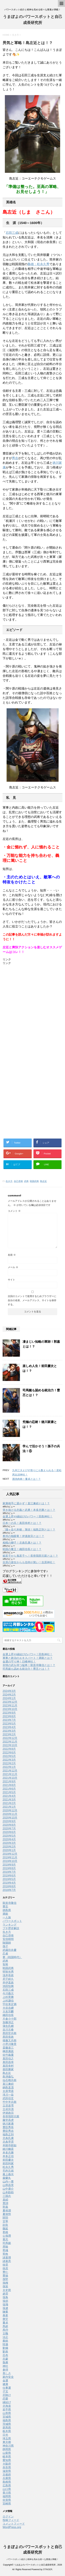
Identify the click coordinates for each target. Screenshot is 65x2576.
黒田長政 (8, 2036)
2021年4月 (9, 1795)
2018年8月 (9, 1886)
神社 (5, 2366)
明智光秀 (8, 1971)
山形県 (7, 2413)
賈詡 (5, 2203)
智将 (5, 1964)
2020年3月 (9, 1843)
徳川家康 (8, 2123)
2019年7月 (9, 1871)
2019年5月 (9, 1879)
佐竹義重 (8, 2054)
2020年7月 (9, 1828)
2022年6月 (9, 1752)
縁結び (7, 2402)
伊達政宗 (8, 2112)
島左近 (43, 1181)
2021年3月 (9, 1799)
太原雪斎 (8, 2091)
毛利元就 (8, 2170)
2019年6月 (9, 1875)
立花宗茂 (8, 2109)
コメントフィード (14, 2523)
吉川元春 (8, 2029)
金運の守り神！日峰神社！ (19, 1661)
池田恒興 (8, 1986)
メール (13, 1267)
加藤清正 (8, 2022)
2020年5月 (9, 1835)
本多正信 (8, 2156)
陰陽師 (7, 1942)
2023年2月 (9, 1734)
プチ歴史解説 (11, 1928)
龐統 (5, 2340)
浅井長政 (8, 1975)
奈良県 (7, 2467)
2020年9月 (9, 1821)
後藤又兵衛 (9, 2040)
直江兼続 (8, 2083)
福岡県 (7, 2496)
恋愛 (5, 2398)
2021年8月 (9, 1785)
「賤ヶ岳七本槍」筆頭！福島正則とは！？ (29, 1529)
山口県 (7, 2489)
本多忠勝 (8, 2152)
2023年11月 (10, 1705)
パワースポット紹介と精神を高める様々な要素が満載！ (33, 2559)
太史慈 (7, 2290)
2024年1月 (9, 1698)
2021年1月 (9, 1806)
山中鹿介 (8, 2188)
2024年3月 (9, 1691)
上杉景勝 (8, 1997)
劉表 (5, 2351)
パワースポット (12, 1921)
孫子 (5, 1946)
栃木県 (7, 2431)
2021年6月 (9, 1788)
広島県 (7, 2485)
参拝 (5, 2369)
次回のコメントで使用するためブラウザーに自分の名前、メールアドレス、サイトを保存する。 (32, 1300)
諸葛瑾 (7, 2257)
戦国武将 (34, 1181)
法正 (5, 2337)
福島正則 (8, 2134)
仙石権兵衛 (9, 2080)
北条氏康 (8, 2138)
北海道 (7, 2405)
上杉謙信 (8, 2000)
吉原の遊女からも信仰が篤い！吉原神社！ (29, 1562)
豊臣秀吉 (8, 2130)
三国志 (7, 2196)
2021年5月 (9, 1792)
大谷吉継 (8, 2007)
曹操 (5, 2275)
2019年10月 (10, 1861)
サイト (11, 1279)
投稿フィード (11, 2520)
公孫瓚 (7, 2235)
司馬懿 (7, 2243)
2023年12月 (10, 1701)
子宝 (5, 2391)
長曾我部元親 (11, 2116)
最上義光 (8, 2174)
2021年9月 (9, 1781)
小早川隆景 (9, 2044)
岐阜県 (7, 2456)
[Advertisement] (32, 1010)
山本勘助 (8, 2192)
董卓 (5, 2322)
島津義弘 (8, 2076)
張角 (5, 2297)
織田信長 (8, 2015)
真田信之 (8, 2058)
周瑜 (5, 2246)
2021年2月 (9, 1803)
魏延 (5, 2228)
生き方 (9, 1181)
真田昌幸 (8, 2062)
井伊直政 (8, 1982)
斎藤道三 (8, 2047)
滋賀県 (7, 2471)
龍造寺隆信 (9, 1902)
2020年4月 (9, 1839)
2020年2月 (9, 1846)
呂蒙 (5, 2358)
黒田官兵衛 (9, 2033)
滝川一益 (8, 2094)
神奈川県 (8, 2445)
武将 (26, 1181)
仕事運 (7, 2387)
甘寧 (5, 2221)
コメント (14, 1211)
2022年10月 (10, 1745)
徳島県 (7, 1910)
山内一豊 (8, 2181)
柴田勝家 (8, 2069)
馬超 (5, 2326)
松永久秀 (8, 2167)
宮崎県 (7, 2503)
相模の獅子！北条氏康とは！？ (22, 1542)
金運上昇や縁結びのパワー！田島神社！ (28, 1516)
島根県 (7, 2481)
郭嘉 (5, 2206)
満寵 (5, 1913)
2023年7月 (9, 1719)
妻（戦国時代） (12, 1957)
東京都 (7, 2442)
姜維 (5, 2232)
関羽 (5, 2217)
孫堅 (5, 2279)
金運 (5, 2380)
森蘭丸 (7, 2177)
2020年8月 (9, 1824)
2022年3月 (9, 1759)
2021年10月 (10, 1777)
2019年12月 (10, 1853)
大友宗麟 (8, 2011)
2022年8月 (9, 1748)
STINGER (47, 2569)
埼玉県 (7, 2438)
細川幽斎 (8, 2148)
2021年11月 (10, 1774)
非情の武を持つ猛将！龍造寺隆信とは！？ (29, 1665)
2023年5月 (9, 1723)
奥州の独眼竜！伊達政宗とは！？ (23, 1536)
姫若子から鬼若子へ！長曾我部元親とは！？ (30, 1555)
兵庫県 (7, 2478)
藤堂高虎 (8, 2120)
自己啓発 (18, 1181)
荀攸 (5, 2253)
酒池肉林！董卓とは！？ (26, 1478)
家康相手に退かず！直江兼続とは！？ (26, 1503)
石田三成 (12, 232)
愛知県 (7, 2460)
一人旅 (7, 1917)
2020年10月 (10, 1817)
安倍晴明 (8, 1939)
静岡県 (7, 2449)
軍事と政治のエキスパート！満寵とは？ (28, 1657)
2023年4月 (9, 1727)
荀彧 (5, 2250)
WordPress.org (12, 2527)
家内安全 (8, 2376)
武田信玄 (8, 2098)
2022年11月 (10, 1741)
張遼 (5, 2308)
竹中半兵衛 (9, 2101)
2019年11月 (10, 1857)
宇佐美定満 (9, 2004)
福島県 (7, 2420)
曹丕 (5, 1906)
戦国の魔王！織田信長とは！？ (22, 1549)
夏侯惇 (7, 2214)
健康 (5, 2384)
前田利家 (8, 2163)
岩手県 (7, 2409)
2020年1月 (9, 1850)
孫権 (5, 2282)
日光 (5, 2434)
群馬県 (7, 2427)
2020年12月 (10, 1810)
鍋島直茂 (8, 2087)
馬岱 (5, 2329)
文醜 (5, 2333)
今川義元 (8, 1993)
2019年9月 (9, 1864)
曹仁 (5, 2272)
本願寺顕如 (9, 2145)
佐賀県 (7, 2499)
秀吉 (15, 458)
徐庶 (5, 2268)
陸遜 (5, 2344)
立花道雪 (8, 2105)
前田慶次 (8, 2159)
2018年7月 (9, 1890)
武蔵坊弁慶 (9, 1949)
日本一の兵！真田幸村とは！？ (22, 1523)
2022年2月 (9, 1763)
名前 (12, 1254)
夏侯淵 (7, 2210)
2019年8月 (9, 1868)
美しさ (7, 2373)
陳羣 (5, 2311)
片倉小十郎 (9, 2018)
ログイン (8, 2516)
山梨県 (7, 2452)
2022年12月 (10, 1738)
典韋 (5, 2315)
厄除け (7, 2395)
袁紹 (5, 2199)
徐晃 (5, 2264)
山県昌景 (8, 2185)
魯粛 (5, 2362)
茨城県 (7, 2423)
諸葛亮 (7, 2261)
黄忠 (5, 2239)
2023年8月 (9, 1716)
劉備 (5, 2348)
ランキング (9, 1924)
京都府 (7, 2474)
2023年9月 (9, 1712)
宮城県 (7, 2416)
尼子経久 (8, 1978)
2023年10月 (10, 1709)
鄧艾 (5, 2319)
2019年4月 (9, 1882)
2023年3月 (9, 1730)
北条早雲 (8, 2141)
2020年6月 (9, 1832)
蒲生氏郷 (8, 2025)
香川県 (7, 2492)
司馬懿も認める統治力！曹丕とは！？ (26, 1668)
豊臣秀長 (8, 2127)
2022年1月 (9, 1767)
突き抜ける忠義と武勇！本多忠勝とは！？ (29, 1509)
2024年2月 (9, 1694)
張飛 (5, 2304)
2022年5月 (9, 1756)
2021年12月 (10, 1770)
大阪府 (7, 2463)
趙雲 (5, 2293)
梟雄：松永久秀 (38, 264)
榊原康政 (8, 2051)
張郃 (5, 2300)
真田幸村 (8, 2065)
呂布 (5, 2355)
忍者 (5, 1953)
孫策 (5, 2286)
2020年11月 (10, 1814)
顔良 (5, 2224)
